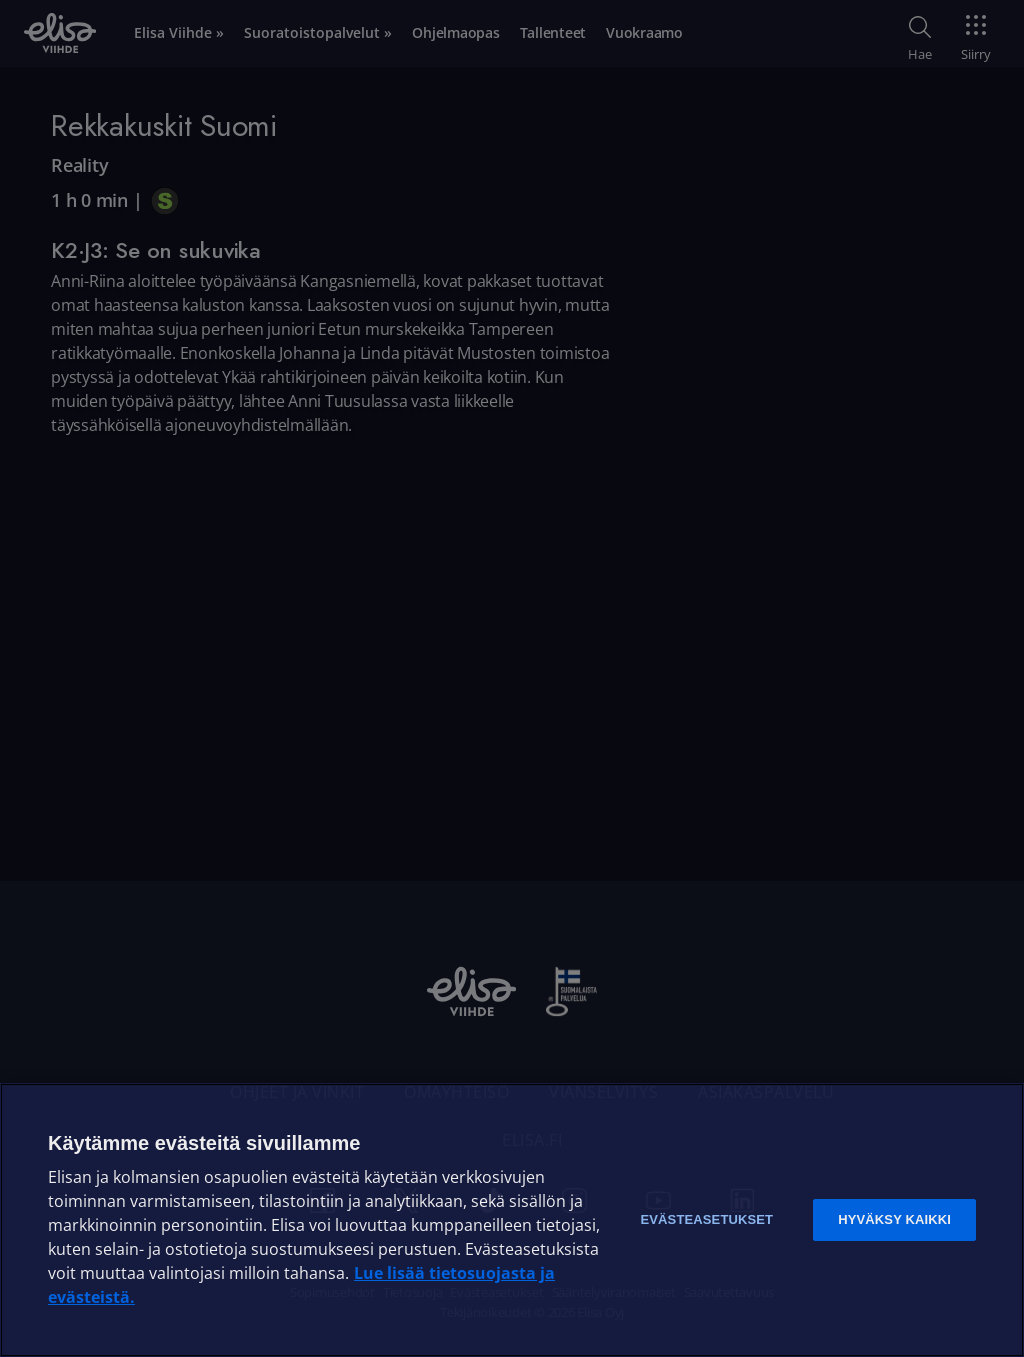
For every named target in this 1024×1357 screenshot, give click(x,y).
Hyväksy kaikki (894, 1219)
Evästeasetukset (706, 1219)
